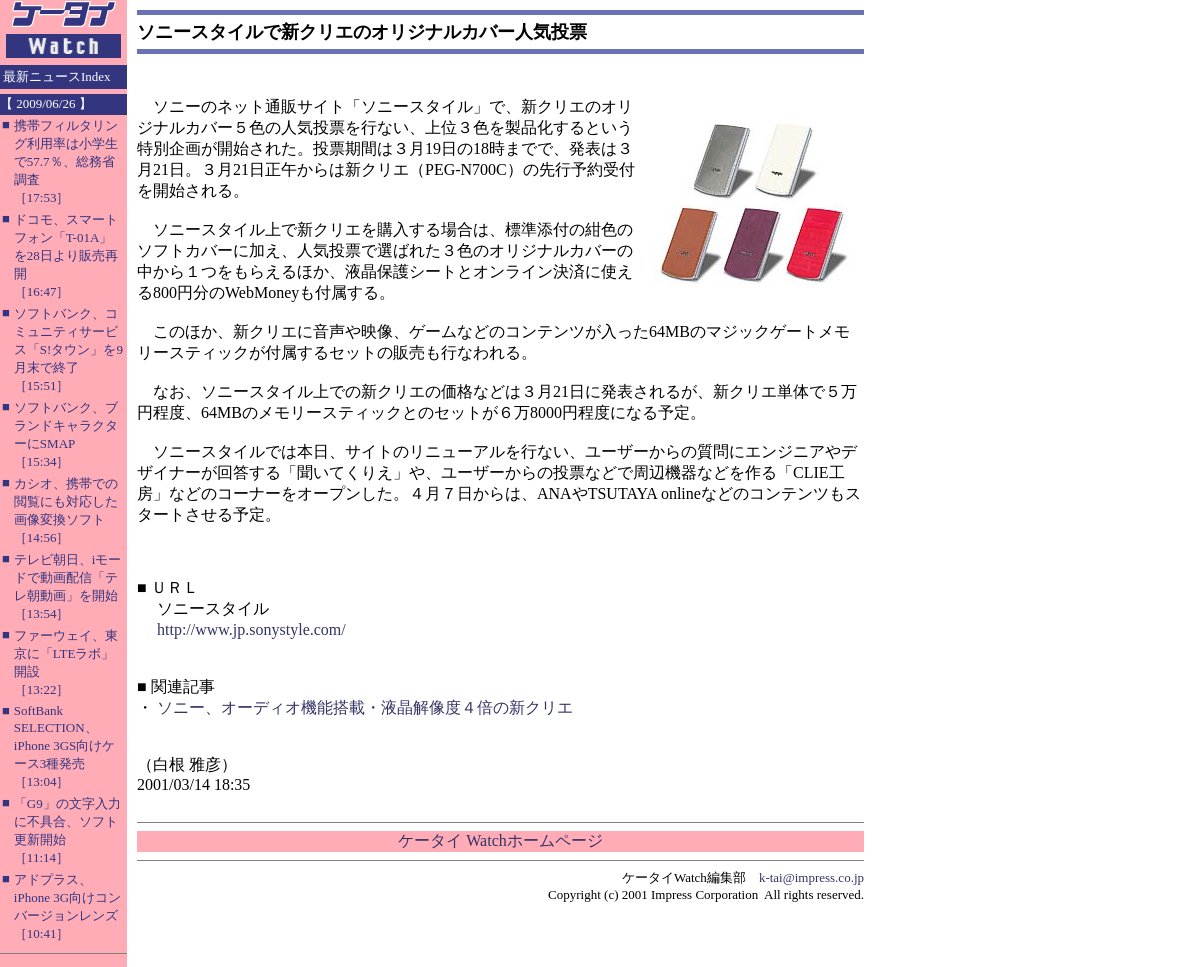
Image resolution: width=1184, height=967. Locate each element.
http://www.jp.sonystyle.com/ (251, 629)
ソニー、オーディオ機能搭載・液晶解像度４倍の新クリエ (365, 707)
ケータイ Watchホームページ (500, 840)
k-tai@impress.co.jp (811, 877)
